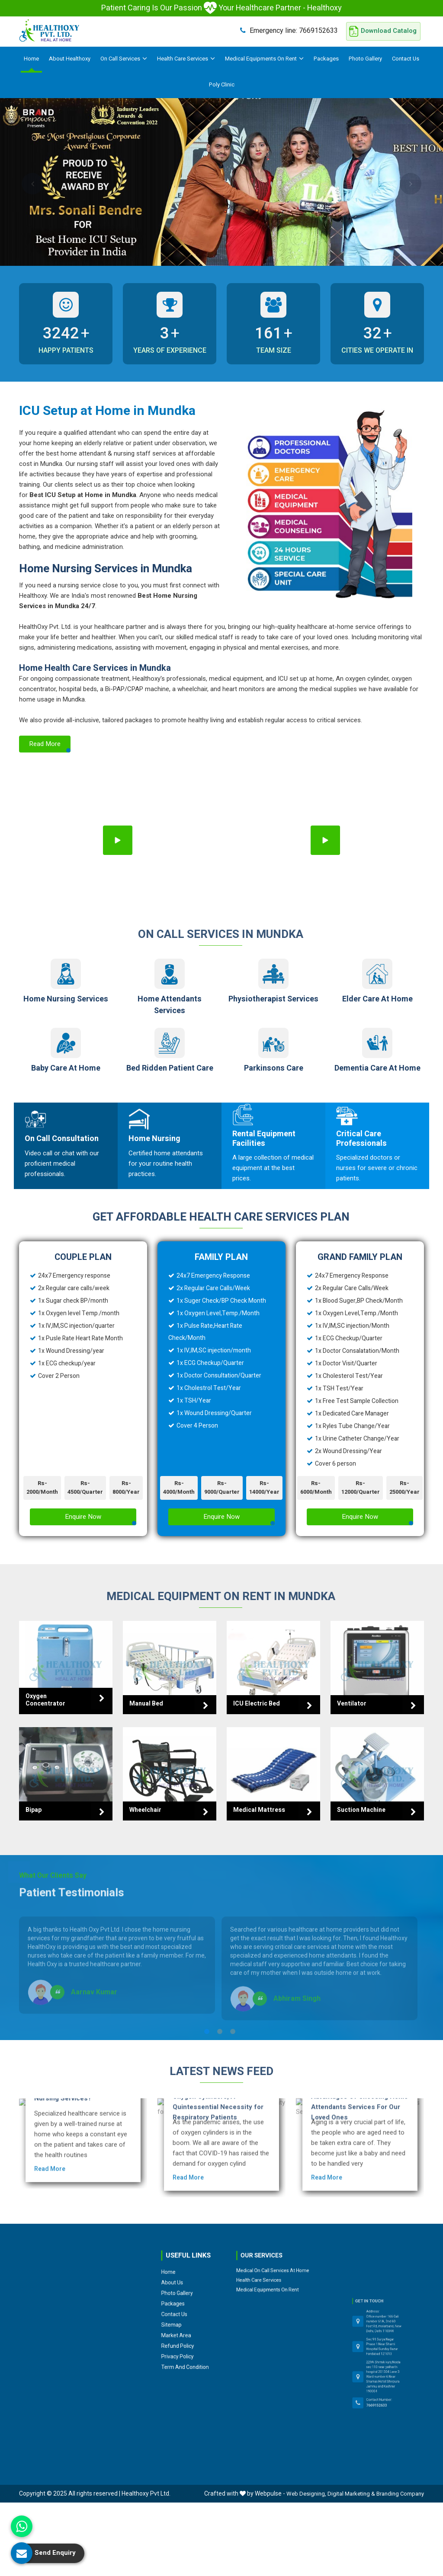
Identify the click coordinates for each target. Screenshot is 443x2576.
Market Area (183, 2284)
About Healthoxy (69, 58)
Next (410, 183)
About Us (182, 2265)
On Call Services (123, 58)
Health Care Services (186, 58)
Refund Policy (183, 2287)
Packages (326, 58)
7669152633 (289, 30)
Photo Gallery (365, 58)
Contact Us (405, 58)
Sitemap (181, 2280)
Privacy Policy (183, 2291)
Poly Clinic (221, 84)
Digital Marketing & (351, 2493)
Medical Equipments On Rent (264, 58)
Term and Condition (186, 2295)
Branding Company (400, 2493)
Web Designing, (306, 2493)
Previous (32, 183)
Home (31, 58)
